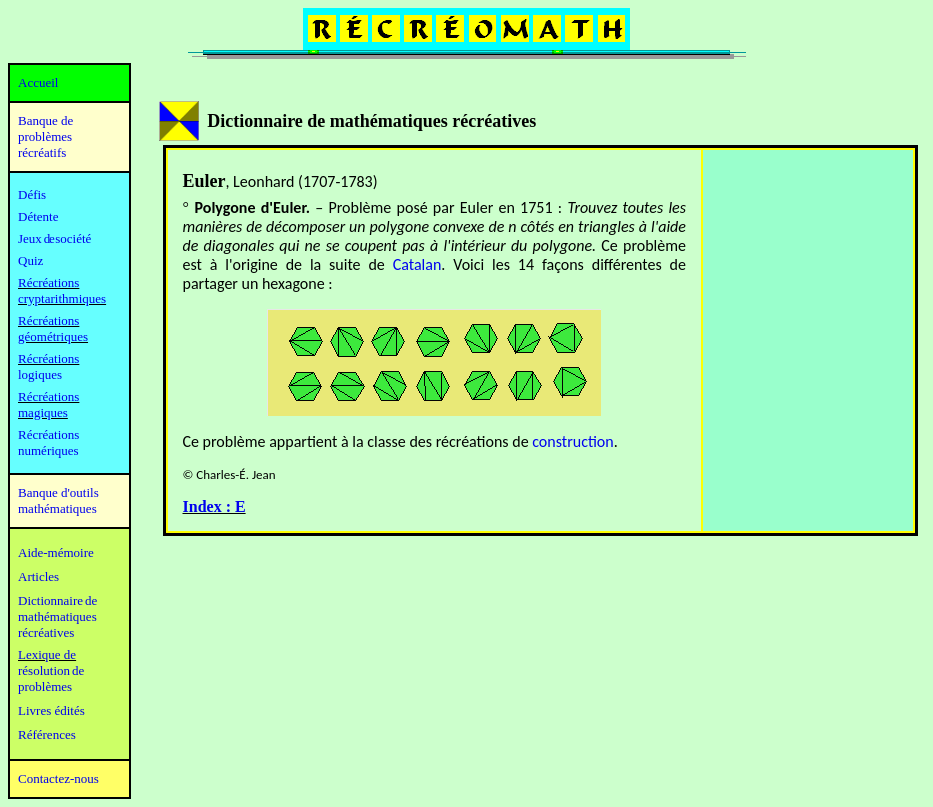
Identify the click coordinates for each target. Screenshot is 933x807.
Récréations (48, 358)
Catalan (417, 264)
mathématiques (57, 616)
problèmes (45, 686)
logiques (40, 374)
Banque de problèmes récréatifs (45, 136)
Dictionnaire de (57, 600)
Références (47, 734)
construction (572, 441)
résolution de (51, 670)
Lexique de (47, 654)
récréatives (46, 632)
